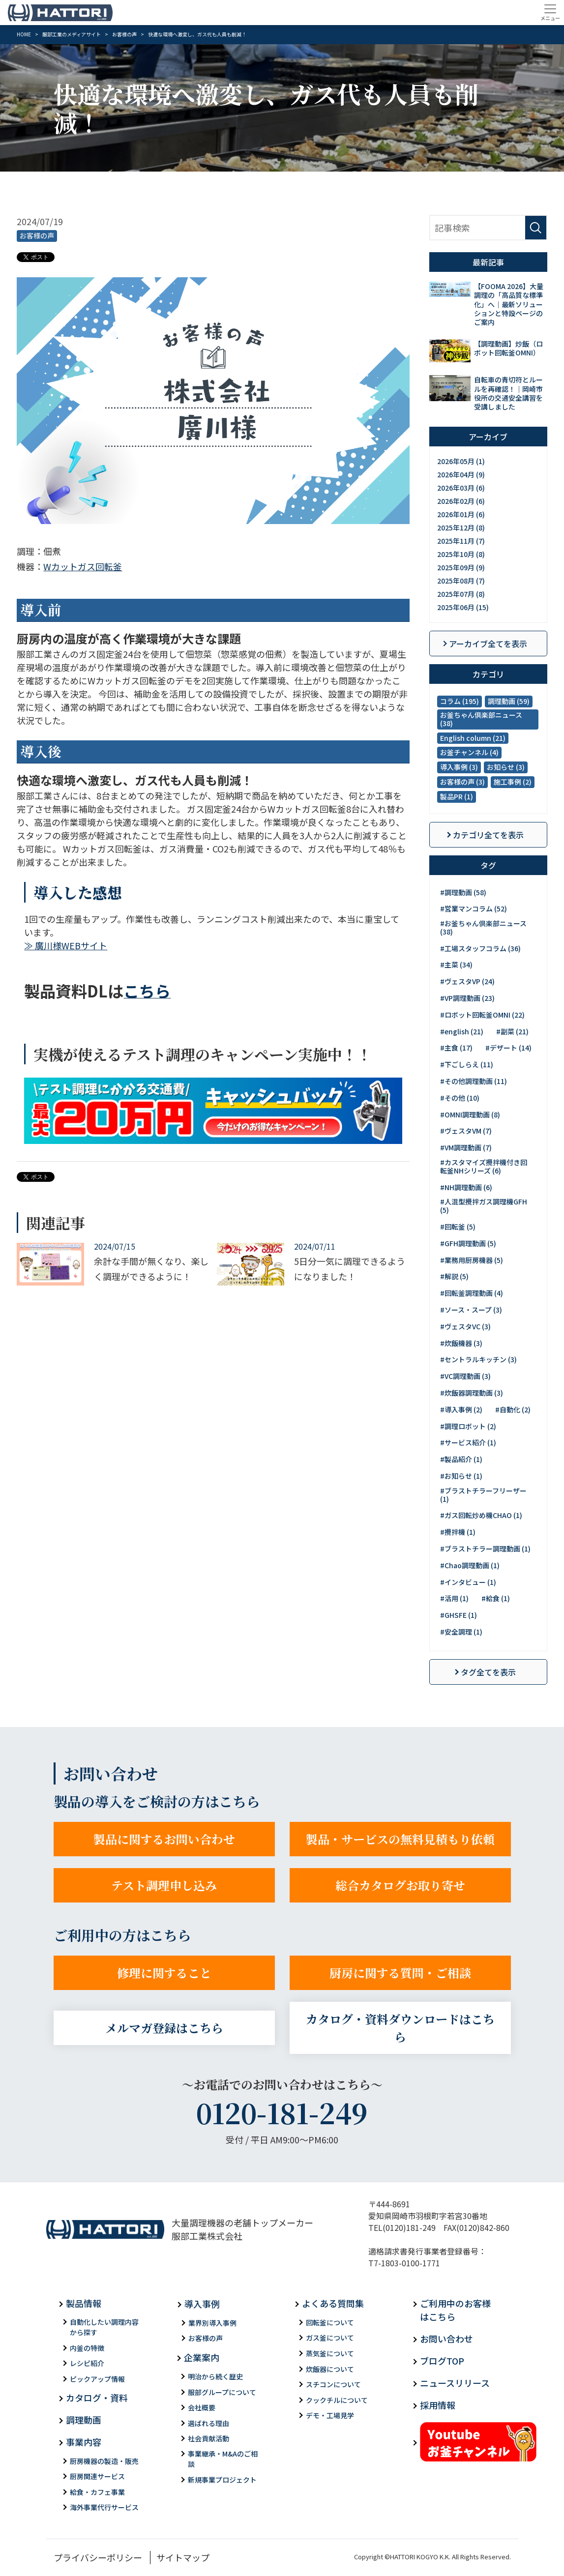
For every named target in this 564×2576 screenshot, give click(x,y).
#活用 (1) (454, 1598)
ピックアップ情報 (97, 2379)
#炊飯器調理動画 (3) (471, 1393)
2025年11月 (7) (461, 541)
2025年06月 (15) (463, 607)
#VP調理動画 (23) (467, 998)
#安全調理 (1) (461, 1632)
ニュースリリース (455, 2382)
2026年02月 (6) (461, 501)
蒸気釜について (330, 2353)
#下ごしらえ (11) (466, 1064)
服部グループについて (222, 2392)
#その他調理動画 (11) (473, 1081)
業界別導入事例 (212, 2323)
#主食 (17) (456, 1048)
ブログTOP (442, 2360)
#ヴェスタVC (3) (465, 1326)
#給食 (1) (495, 1598)
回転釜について (330, 2322)
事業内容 (83, 2441)
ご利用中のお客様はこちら (455, 2310)
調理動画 (83, 2419)
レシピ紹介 (87, 2363)
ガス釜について (330, 2337)
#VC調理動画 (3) (465, 1376)
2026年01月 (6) (461, 514)
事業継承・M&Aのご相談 (223, 2459)
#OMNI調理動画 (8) (470, 1114)
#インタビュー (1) (468, 1582)
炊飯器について (330, 2369)
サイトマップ (182, 2557)
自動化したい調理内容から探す (104, 2327)
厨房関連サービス (97, 2476)
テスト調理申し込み (164, 1885)
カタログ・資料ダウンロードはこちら (400, 2027)
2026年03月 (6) (461, 488)
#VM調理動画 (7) (466, 1147)
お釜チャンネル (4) (469, 752)
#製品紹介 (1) (461, 1459)
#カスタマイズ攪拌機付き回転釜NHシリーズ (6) (483, 1166)
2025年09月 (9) (461, 567)
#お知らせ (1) (461, 1476)
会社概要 (201, 2407)
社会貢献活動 (208, 2438)
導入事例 (202, 2303)
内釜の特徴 (87, 2348)
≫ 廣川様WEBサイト (65, 945)
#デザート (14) (508, 1048)
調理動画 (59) (509, 701)
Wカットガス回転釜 (82, 566)
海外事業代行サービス (104, 2507)
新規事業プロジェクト (222, 2480)
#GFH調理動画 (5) (468, 1243)
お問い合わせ (446, 2338)
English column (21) (472, 738)
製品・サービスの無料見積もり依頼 (400, 1838)
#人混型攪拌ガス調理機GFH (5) (483, 1206)
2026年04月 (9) (461, 474)
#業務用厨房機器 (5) (471, 1260)
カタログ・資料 (97, 2397)
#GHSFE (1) (458, 1615)
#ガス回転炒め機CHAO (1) (481, 1515)
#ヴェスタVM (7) (466, 1131)
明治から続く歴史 (215, 2376)
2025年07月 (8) (461, 594)
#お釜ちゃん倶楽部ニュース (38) (483, 927)
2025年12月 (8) (461, 527)
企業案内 (201, 2357)
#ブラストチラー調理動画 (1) (485, 1548)
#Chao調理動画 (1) (470, 1565)
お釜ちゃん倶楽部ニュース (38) (481, 719)
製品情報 (83, 2303)
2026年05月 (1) (461, 461)
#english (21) (461, 1031)
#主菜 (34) (456, 964)
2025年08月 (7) (461, 580)
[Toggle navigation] (550, 12)
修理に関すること (164, 1972)
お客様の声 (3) (462, 782)
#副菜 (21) (512, 1031)
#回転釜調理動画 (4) (471, 1293)
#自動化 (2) (513, 1409)
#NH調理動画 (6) (466, 1187)
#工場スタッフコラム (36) (480, 948)
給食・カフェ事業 (97, 2492)
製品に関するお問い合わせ (164, 1838)
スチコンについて (333, 2384)
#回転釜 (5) (457, 1226)
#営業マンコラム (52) (473, 908)
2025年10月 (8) (461, 554)
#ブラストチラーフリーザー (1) (483, 1495)
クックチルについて (337, 2400)
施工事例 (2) (513, 782)
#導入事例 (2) (461, 1409)
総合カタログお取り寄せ (400, 1885)
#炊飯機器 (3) (461, 1343)
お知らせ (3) (506, 767)
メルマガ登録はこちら (164, 2027)
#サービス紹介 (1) (468, 1442)
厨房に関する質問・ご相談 (400, 1972)
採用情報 (437, 2405)
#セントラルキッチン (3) (478, 1359)
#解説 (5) (454, 1276)
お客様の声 (37, 235)
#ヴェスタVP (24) (467, 981)
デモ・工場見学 (330, 2415)
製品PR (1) (456, 796)
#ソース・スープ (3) (471, 1310)
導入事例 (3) (459, 767)
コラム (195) (459, 701)
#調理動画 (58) (463, 892)
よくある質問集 (333, 2303)
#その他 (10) (459, 1098)
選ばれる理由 (208, 2423)
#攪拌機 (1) (457, 1532)
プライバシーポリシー (98, 2557)
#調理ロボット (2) (468, 1426)
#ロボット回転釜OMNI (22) (482, 1015)
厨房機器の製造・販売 (104, 2461)
